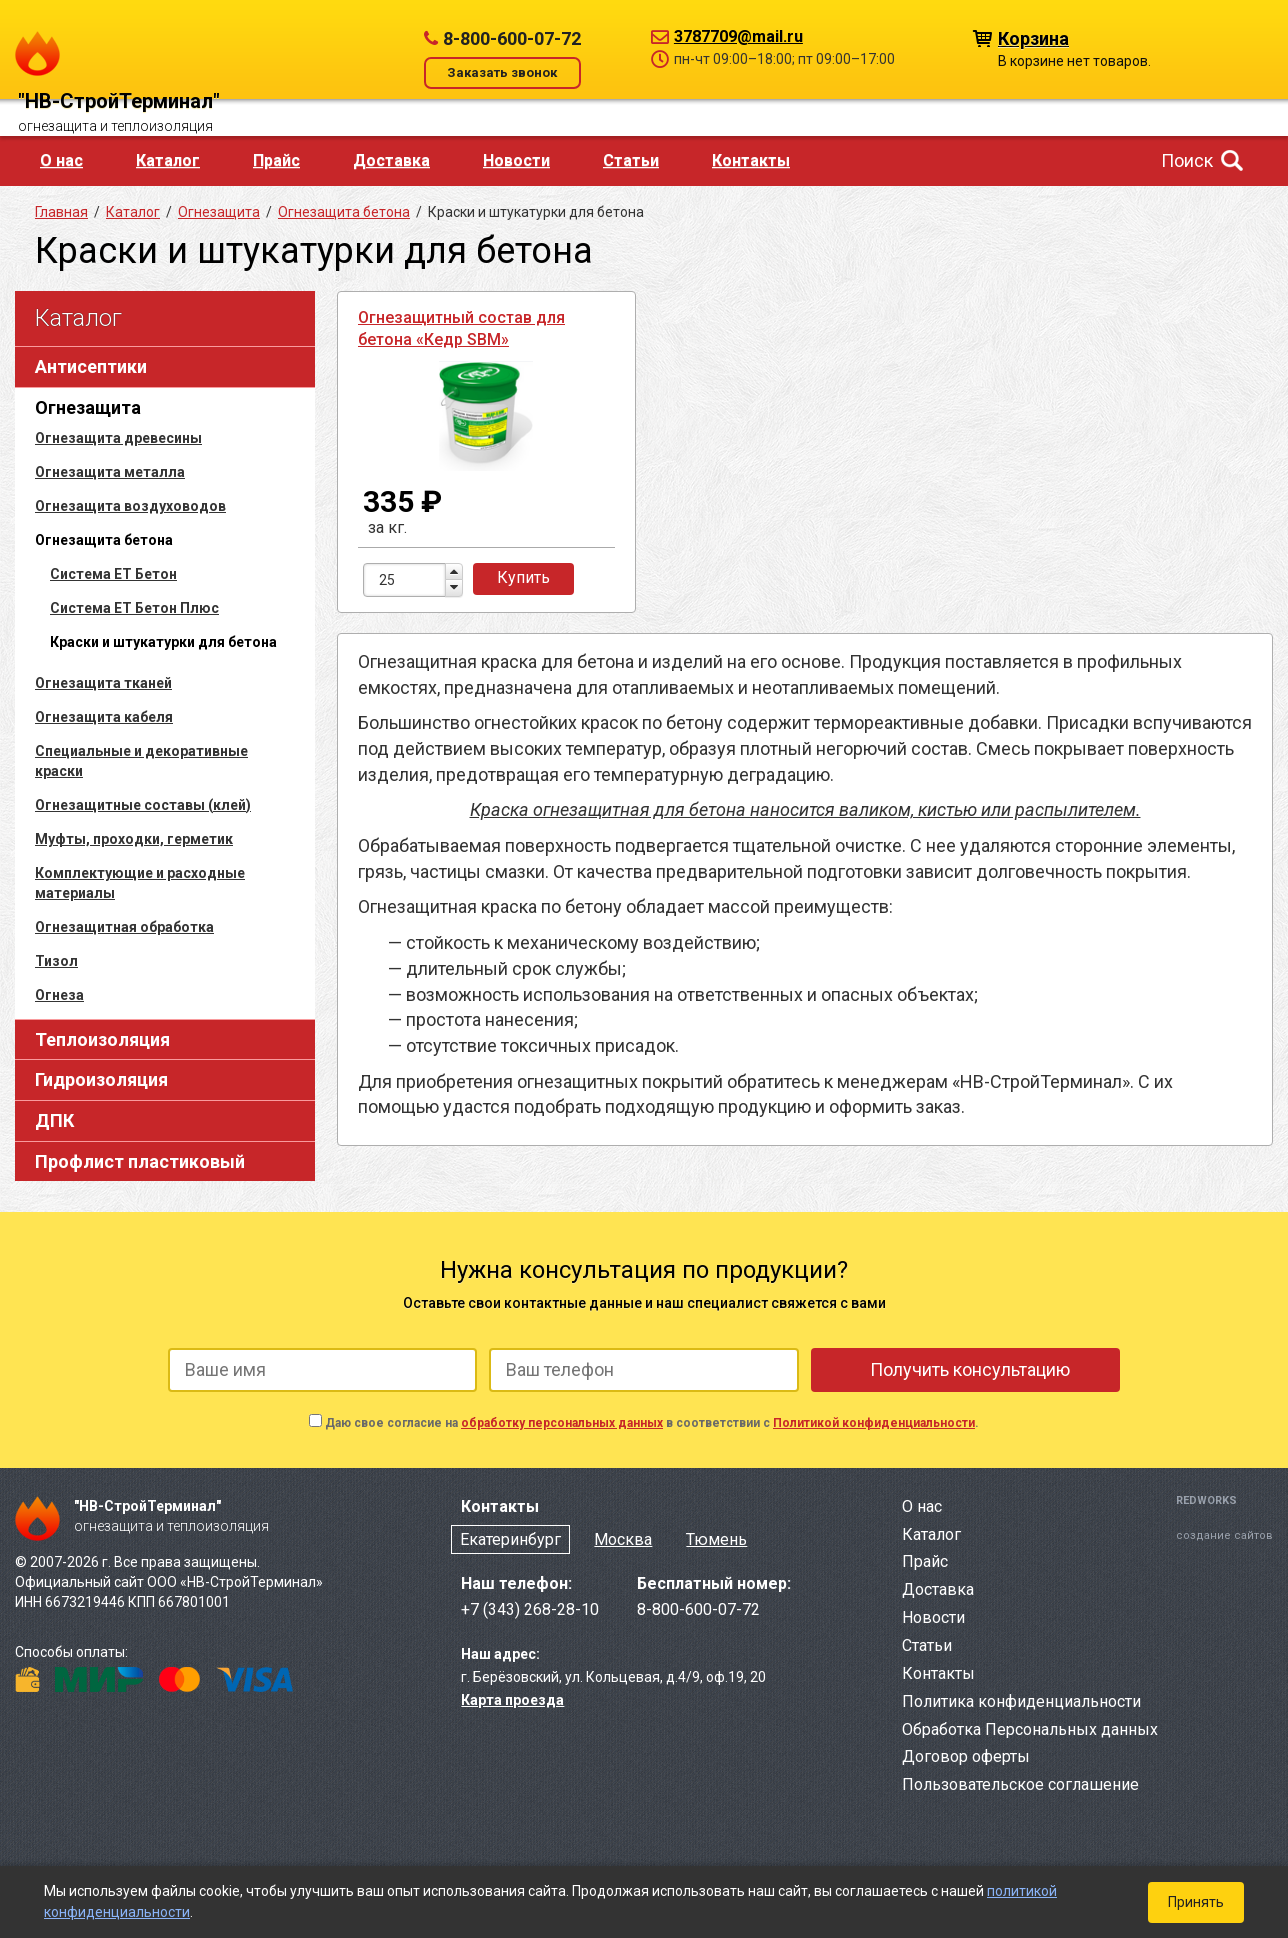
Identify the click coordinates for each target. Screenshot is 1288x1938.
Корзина (1033, 37)
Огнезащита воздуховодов (130, 506)
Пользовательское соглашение (1020, 1784)
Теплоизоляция (102, 1039)
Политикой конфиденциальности (874, 1423)
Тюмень (716, 1539)
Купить (523, 577)
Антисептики (91, 366)
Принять (1196, 1902)
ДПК (54, 1120)
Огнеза (59, 995)
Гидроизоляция (101, 1079)
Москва (623, 1539)
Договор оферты (966, 1756)
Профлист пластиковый (140, 1161)
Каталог (168, 160)
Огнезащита (88, 407)
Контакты (751, 160)
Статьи (631, 160)
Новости (516, 160)
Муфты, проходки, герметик (134, 839)
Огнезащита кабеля (104, 717)
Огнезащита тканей (103, 683)
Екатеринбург (510, 1539)
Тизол (56, 961)
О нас (61, 160)
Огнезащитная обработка (124, 927)
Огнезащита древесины (118, 438)
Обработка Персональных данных (1030, 1729)
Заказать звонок (502, 72)
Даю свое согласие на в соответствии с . (652, 1423)
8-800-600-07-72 (512, 38)
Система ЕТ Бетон (113, 574)
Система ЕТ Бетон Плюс (134, 608)
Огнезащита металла (110, 472)
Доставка (391, 160)
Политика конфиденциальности (1021, 1701)
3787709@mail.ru (738, 36)
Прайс (276, 160)
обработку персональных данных (562, 1423)
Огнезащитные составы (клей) (143, 805)
